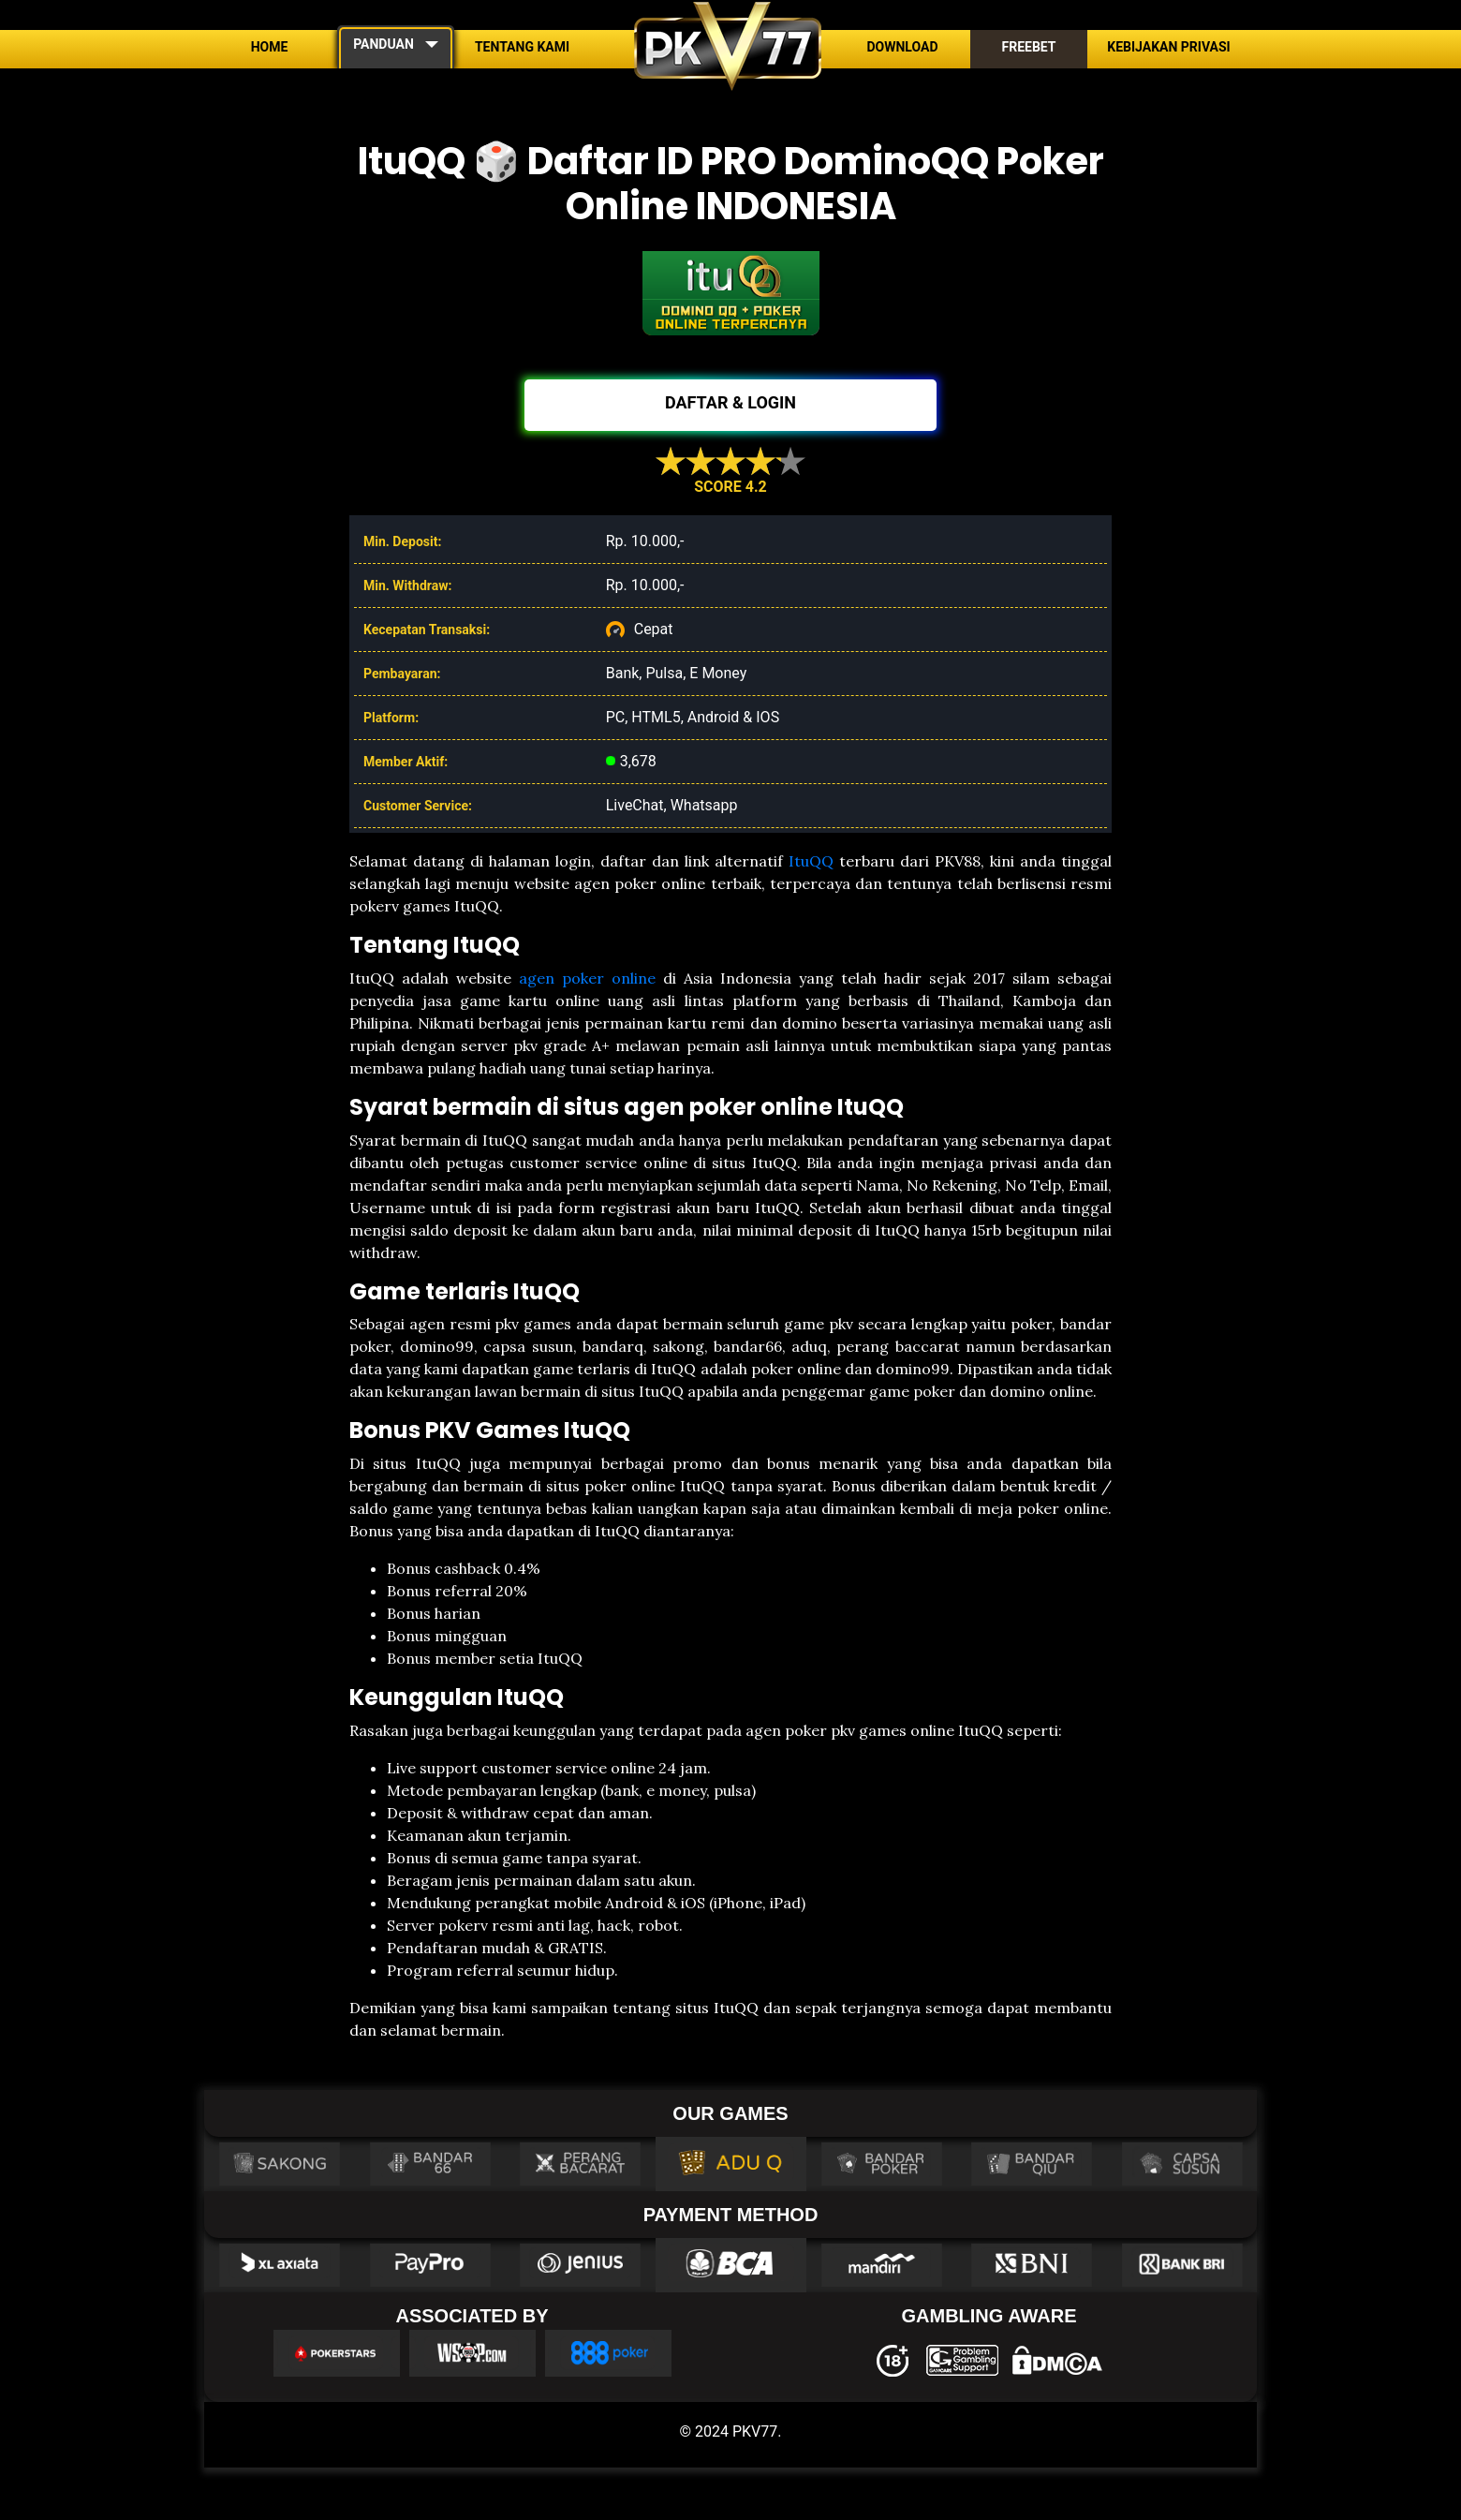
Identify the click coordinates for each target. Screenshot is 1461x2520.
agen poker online (587, 978)
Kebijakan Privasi (1168, 46)
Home (269, 46)
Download (901, 46)
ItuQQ (811, 861)
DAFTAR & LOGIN (730, 402)
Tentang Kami (522, 46)
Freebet (1028, 46)
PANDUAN (383, 44)
